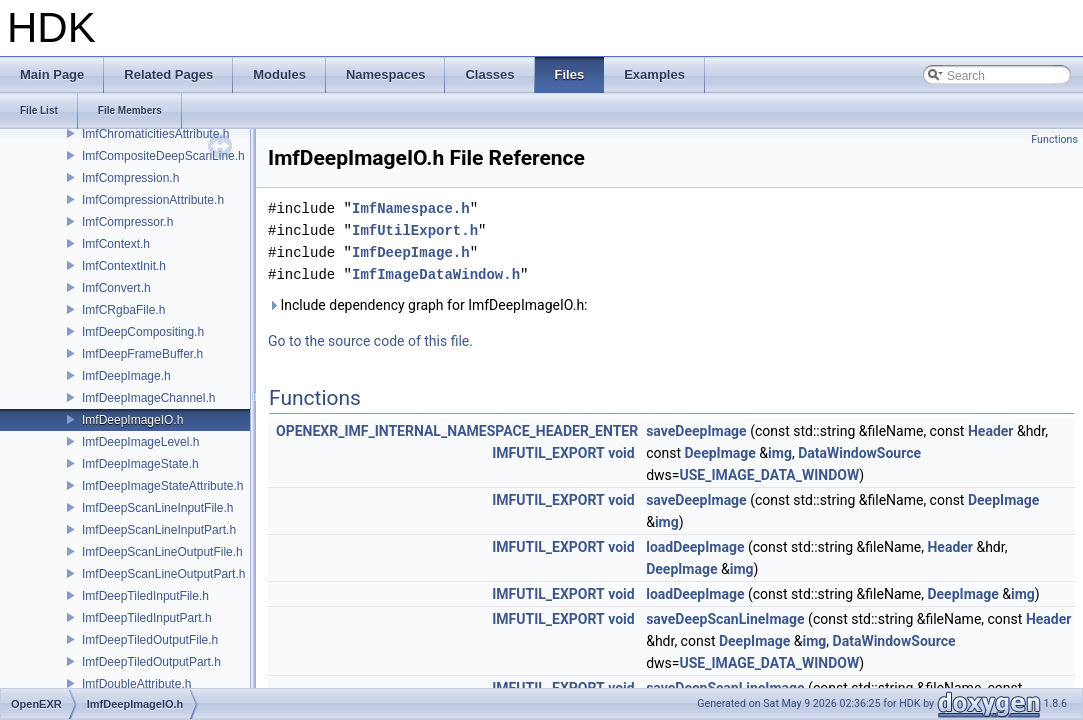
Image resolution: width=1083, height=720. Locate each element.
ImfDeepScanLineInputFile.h (157, 508)
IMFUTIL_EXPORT (548, 453)
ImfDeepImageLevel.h (140, 442)
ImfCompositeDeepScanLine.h (163, 156)
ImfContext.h (116, 244)
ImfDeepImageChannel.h (148, 398)
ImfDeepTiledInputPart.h (147, 618)
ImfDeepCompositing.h (143, 332)
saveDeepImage (696, 431)
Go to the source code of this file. (370, 341)
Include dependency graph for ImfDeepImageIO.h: (428, 305)
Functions (1054, 139)
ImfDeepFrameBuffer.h (142, 354)
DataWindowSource (859, 453)
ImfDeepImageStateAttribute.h (162, 486)
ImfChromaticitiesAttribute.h (155, 134)
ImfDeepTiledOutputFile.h (150, 640)
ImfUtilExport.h (415, 230)
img (780, 453)
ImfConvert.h (116, 288)
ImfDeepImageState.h (140, 464)
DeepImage (720, 453)
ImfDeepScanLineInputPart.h (159, 530)
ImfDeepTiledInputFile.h (145, 596)
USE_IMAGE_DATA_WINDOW (770, 475)
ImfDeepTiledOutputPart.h (151, 662)
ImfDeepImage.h (126, 376)
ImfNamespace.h (411, 208)
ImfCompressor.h (127, 222)
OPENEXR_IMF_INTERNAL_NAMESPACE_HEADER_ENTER (457, 431)
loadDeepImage (695, 547)
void (621, 453)
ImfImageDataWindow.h (436, 274)
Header (991, 431)
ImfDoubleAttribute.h (136, 684)
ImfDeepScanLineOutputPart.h (163, 574)
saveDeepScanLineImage (725, 619)
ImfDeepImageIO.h (132, 420)
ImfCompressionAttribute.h (153, 200)
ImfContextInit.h (124, 266)
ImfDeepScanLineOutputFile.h (162, 552)
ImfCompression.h (130, 178)
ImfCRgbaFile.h (123, 310)
